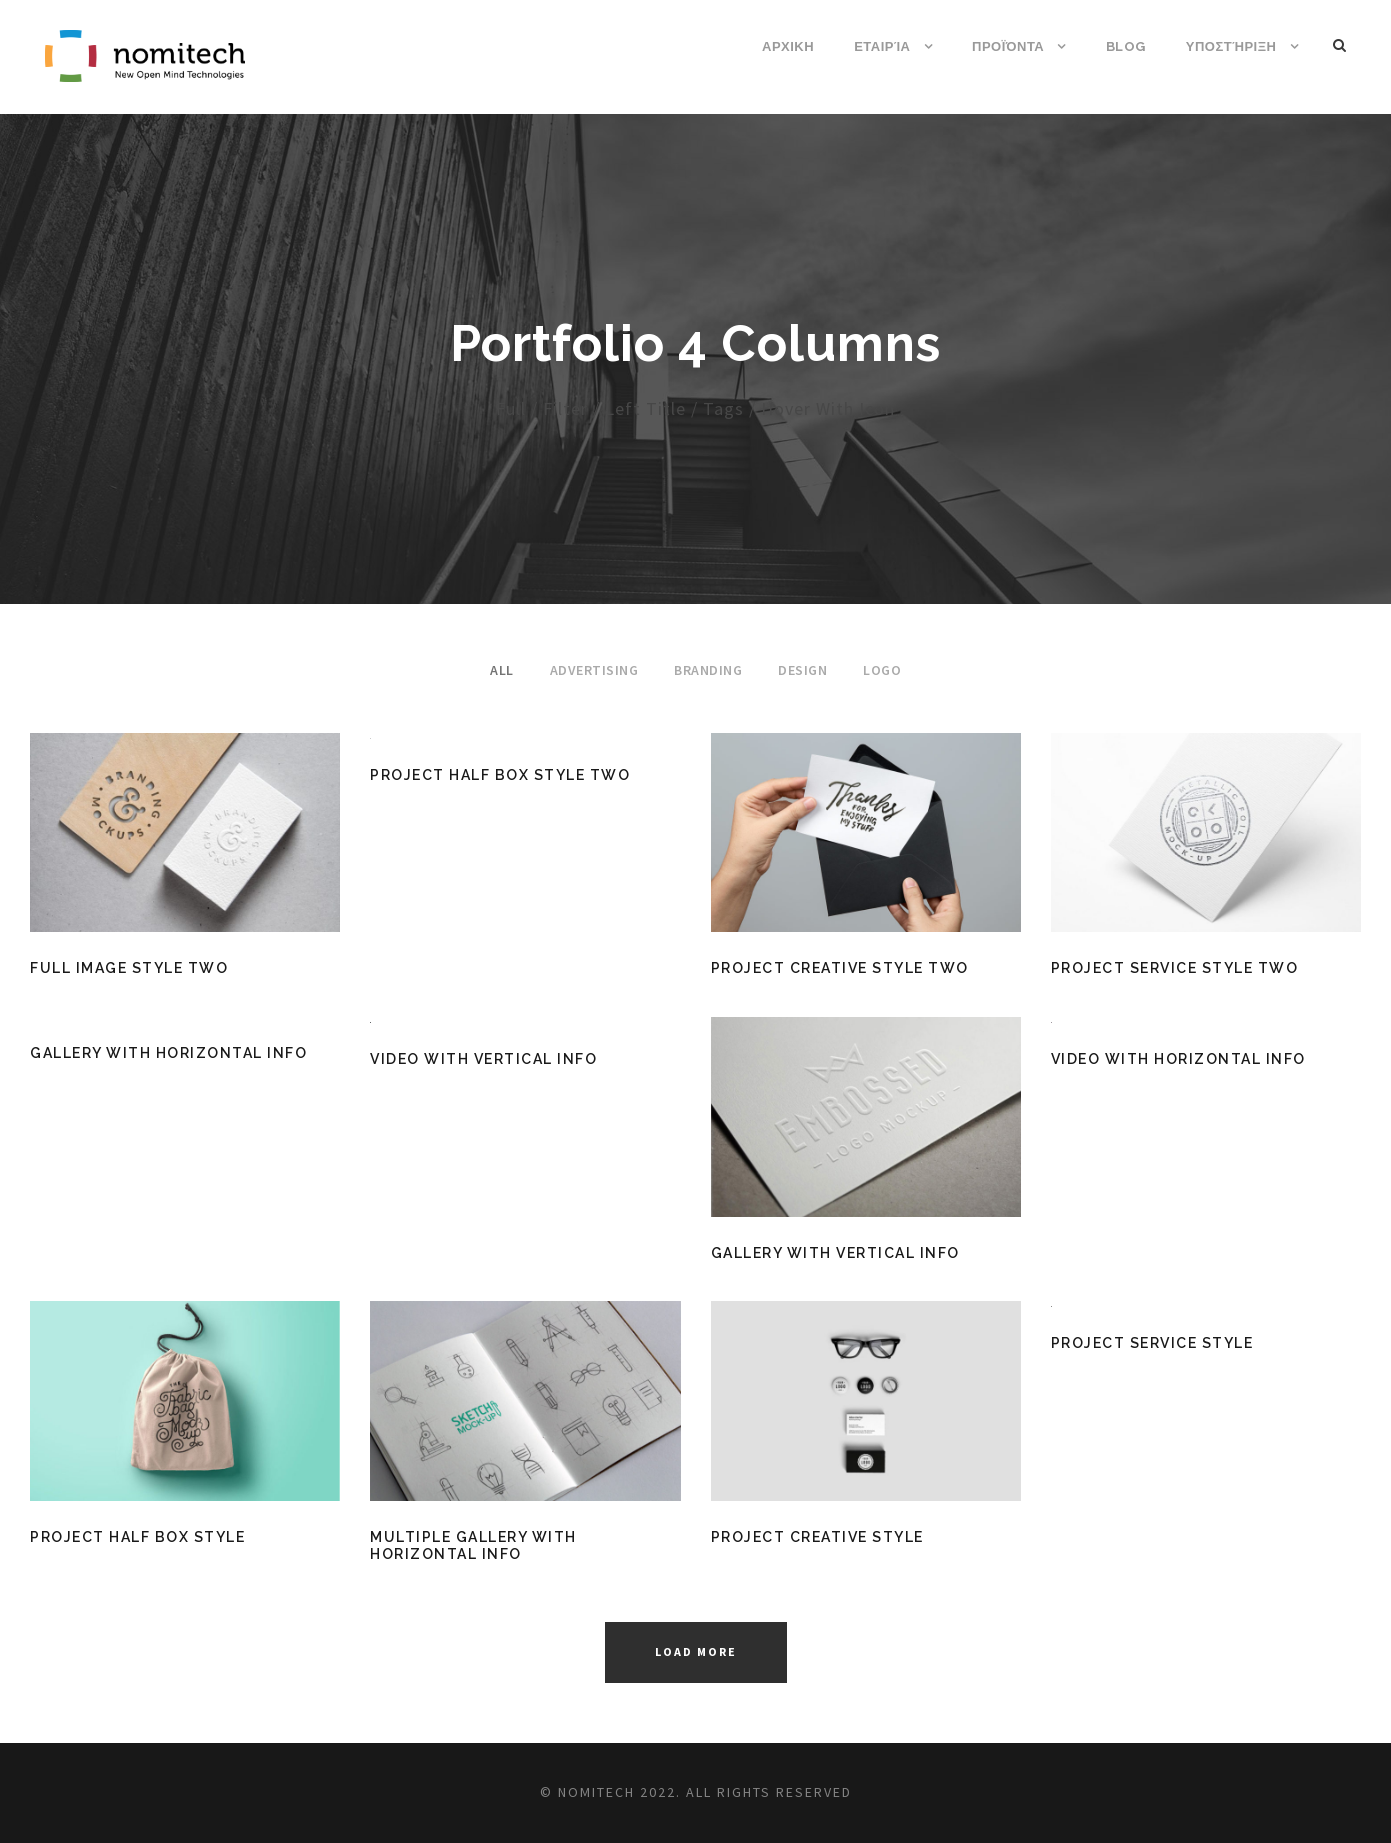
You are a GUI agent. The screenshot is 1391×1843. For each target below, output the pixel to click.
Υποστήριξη (1231, 46)
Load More (696, 1651)
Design (802, 670)
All (502, 670)
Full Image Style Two (129, 968)
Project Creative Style (817, 1537)
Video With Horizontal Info (1178, 1059)
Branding (708, 670)
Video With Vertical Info (483, 1059)
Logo (882, 670)
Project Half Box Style (137, 1537)
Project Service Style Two (1175, 968)
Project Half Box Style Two (500, 775)
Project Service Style (1152, 1343)
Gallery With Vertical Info (835, 1253)
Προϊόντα (1008, 46)
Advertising (594, 670)
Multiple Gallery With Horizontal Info (473, 1545)
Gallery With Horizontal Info (168, 1053)
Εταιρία (882, 46)
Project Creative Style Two (840, 968)
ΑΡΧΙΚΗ (788, 46)
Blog (1126, 46)
